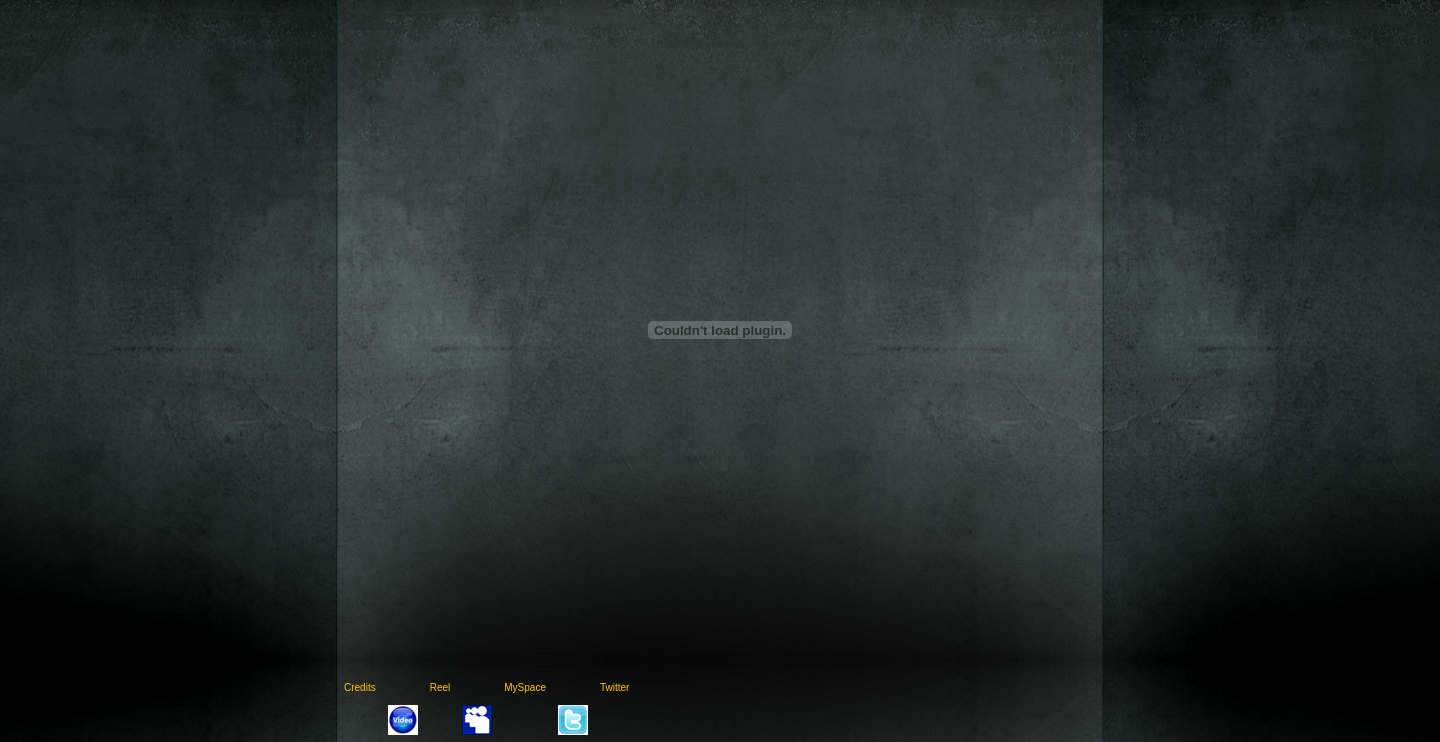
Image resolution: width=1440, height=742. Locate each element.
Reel (440, 687)
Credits (360, 687)
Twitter (614, 687)
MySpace (525, 687)
